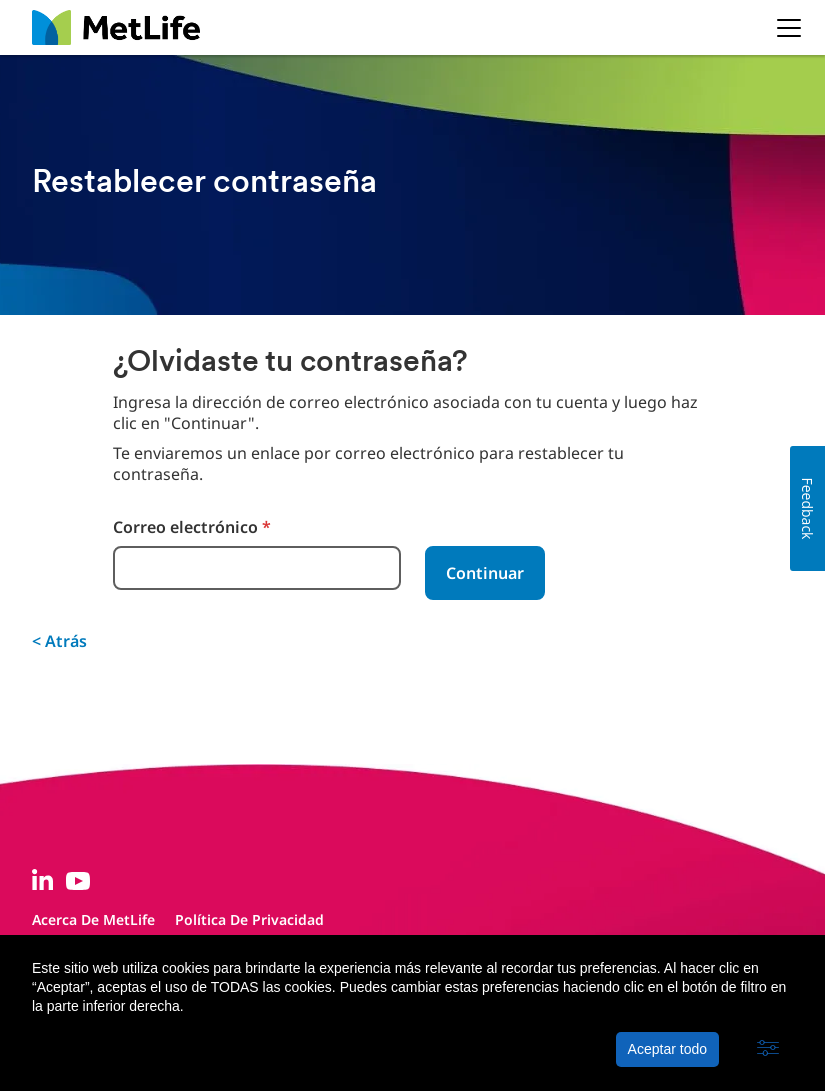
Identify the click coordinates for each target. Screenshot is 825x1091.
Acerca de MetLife (93, 919)
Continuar (485, 573)
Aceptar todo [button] (667, 1049)
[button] (768, 1049)
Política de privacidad (249, 919)
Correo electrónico (192, 527)
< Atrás (59, 641)
